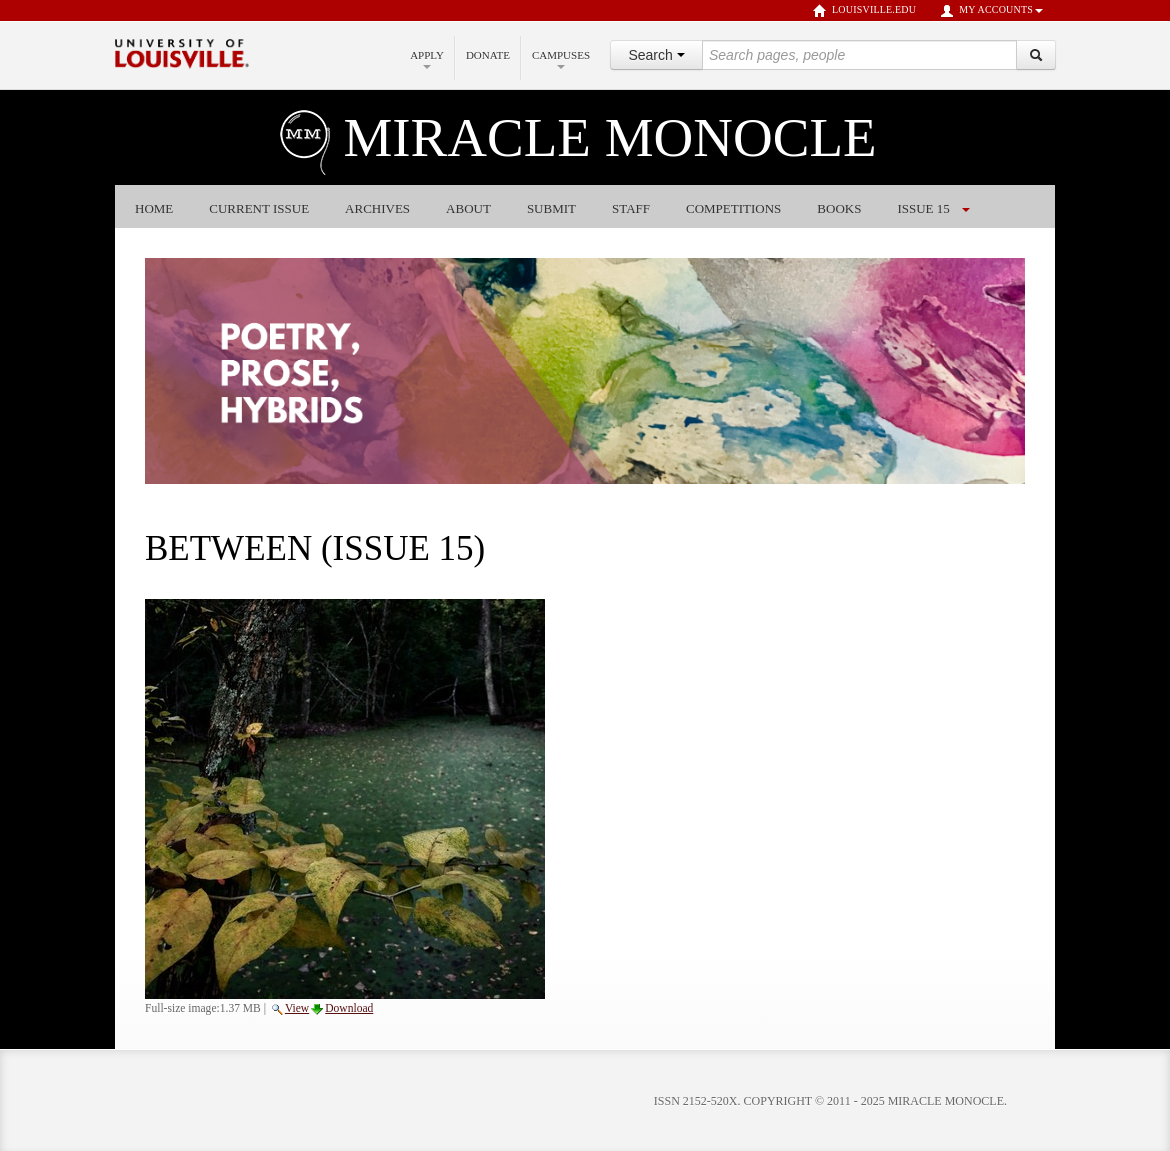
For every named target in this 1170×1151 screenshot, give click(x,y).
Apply (427, 59)
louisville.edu (864, 11)
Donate (488, 55)
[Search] (1036, 55)
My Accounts (991, 11)
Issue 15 (923, 208)
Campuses (561, 59)
